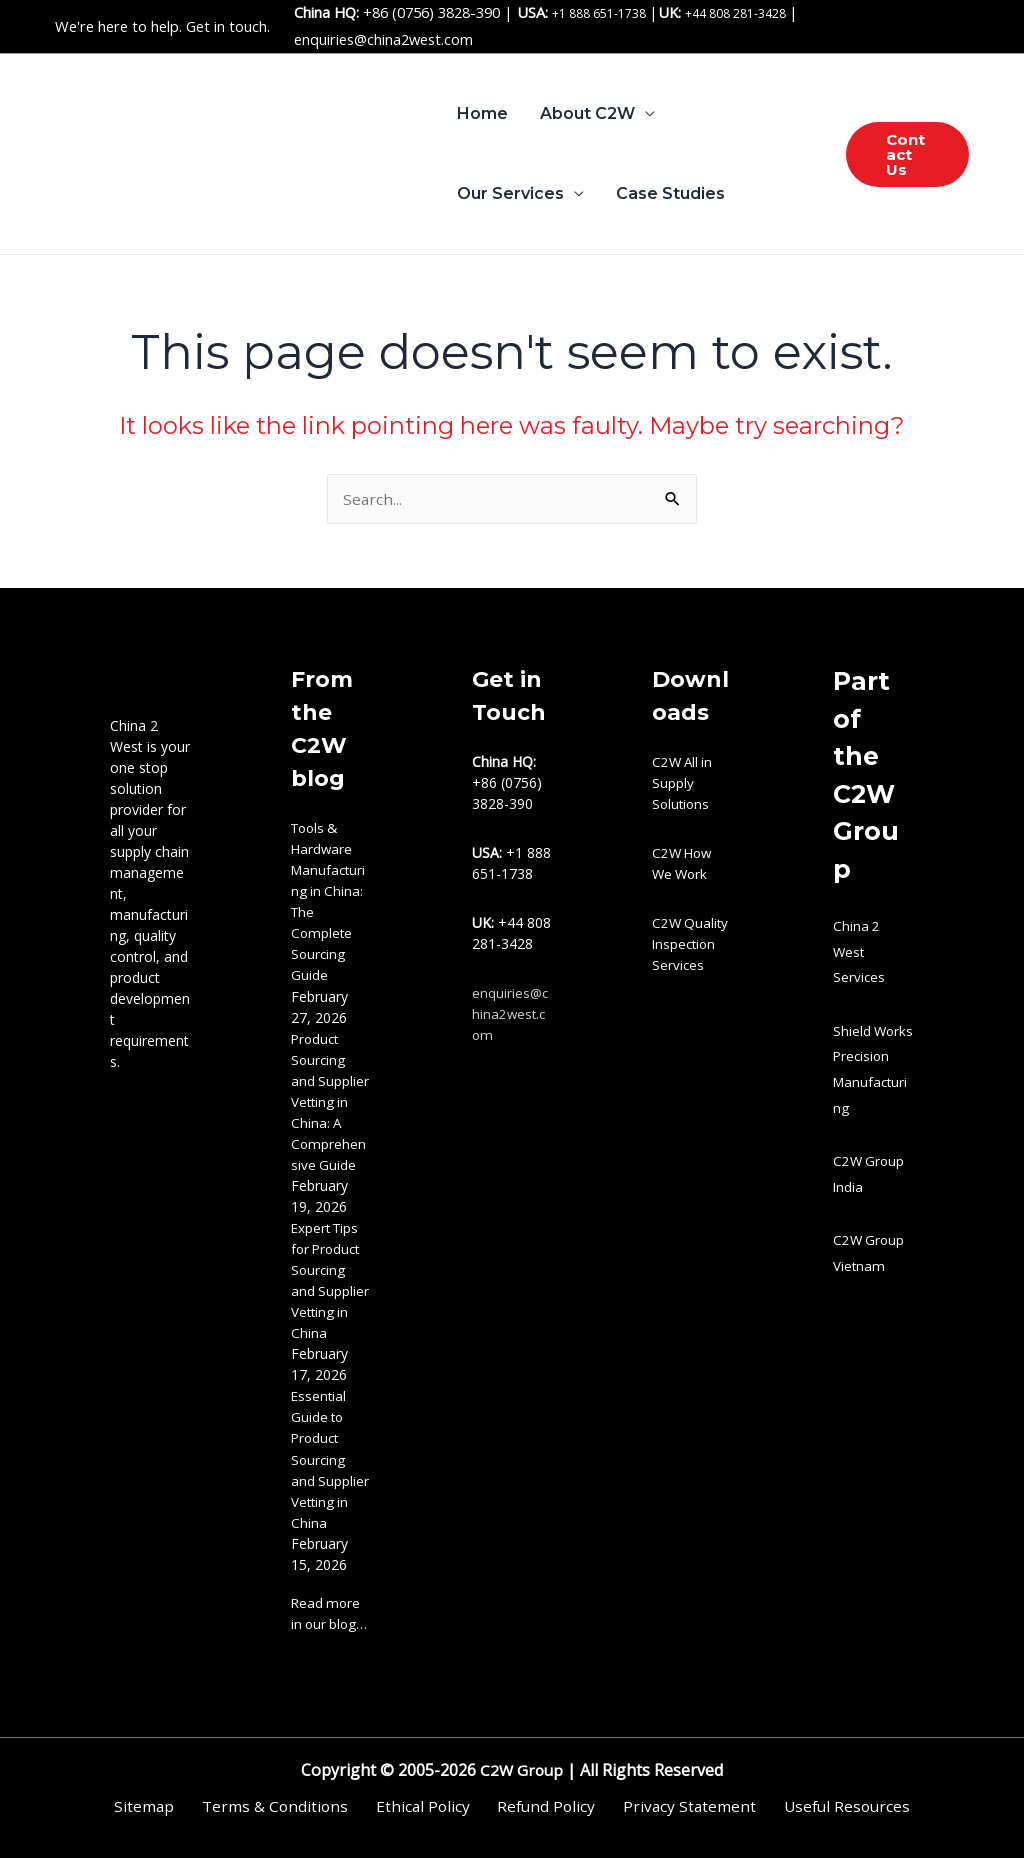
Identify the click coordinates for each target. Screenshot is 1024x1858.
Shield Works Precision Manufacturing (872, 1082)
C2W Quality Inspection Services (691, 945)
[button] (907, 154)
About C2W (587, 113)
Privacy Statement (674, 1806)
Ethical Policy (426, 1806)
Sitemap (166, 1806)
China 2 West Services (859, 953)
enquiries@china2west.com (383, 39)
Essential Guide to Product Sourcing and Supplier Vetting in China (330, 1459)
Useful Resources (823, 1806)
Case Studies (670, 193)
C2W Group (520, 1770)
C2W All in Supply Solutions (684, 784)
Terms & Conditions (287, 1806)
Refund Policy (540, 1806)
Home (482, 113)
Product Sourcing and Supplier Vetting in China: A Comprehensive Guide (330, 1102)
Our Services (510, 193)
